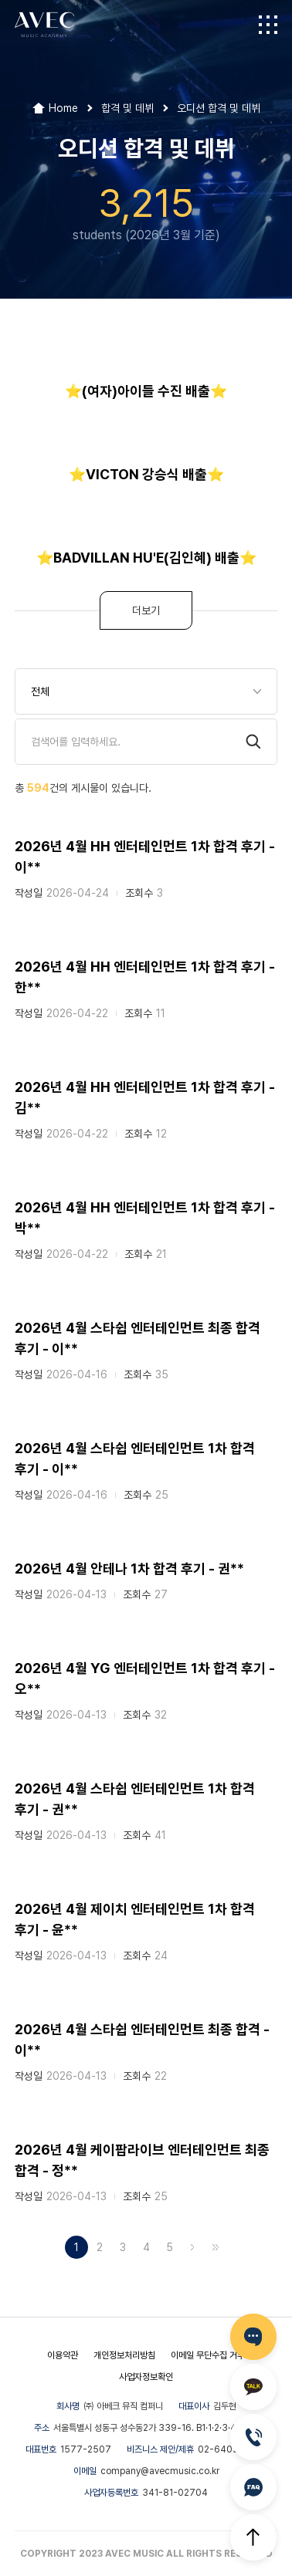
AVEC (44, 25)
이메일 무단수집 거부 (208, 2355)
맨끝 (215, 2247)
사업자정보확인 (146, 2376)
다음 (192, 2247)
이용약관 (62, 2355)
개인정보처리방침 (124, 2355)
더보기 (146, 610)
